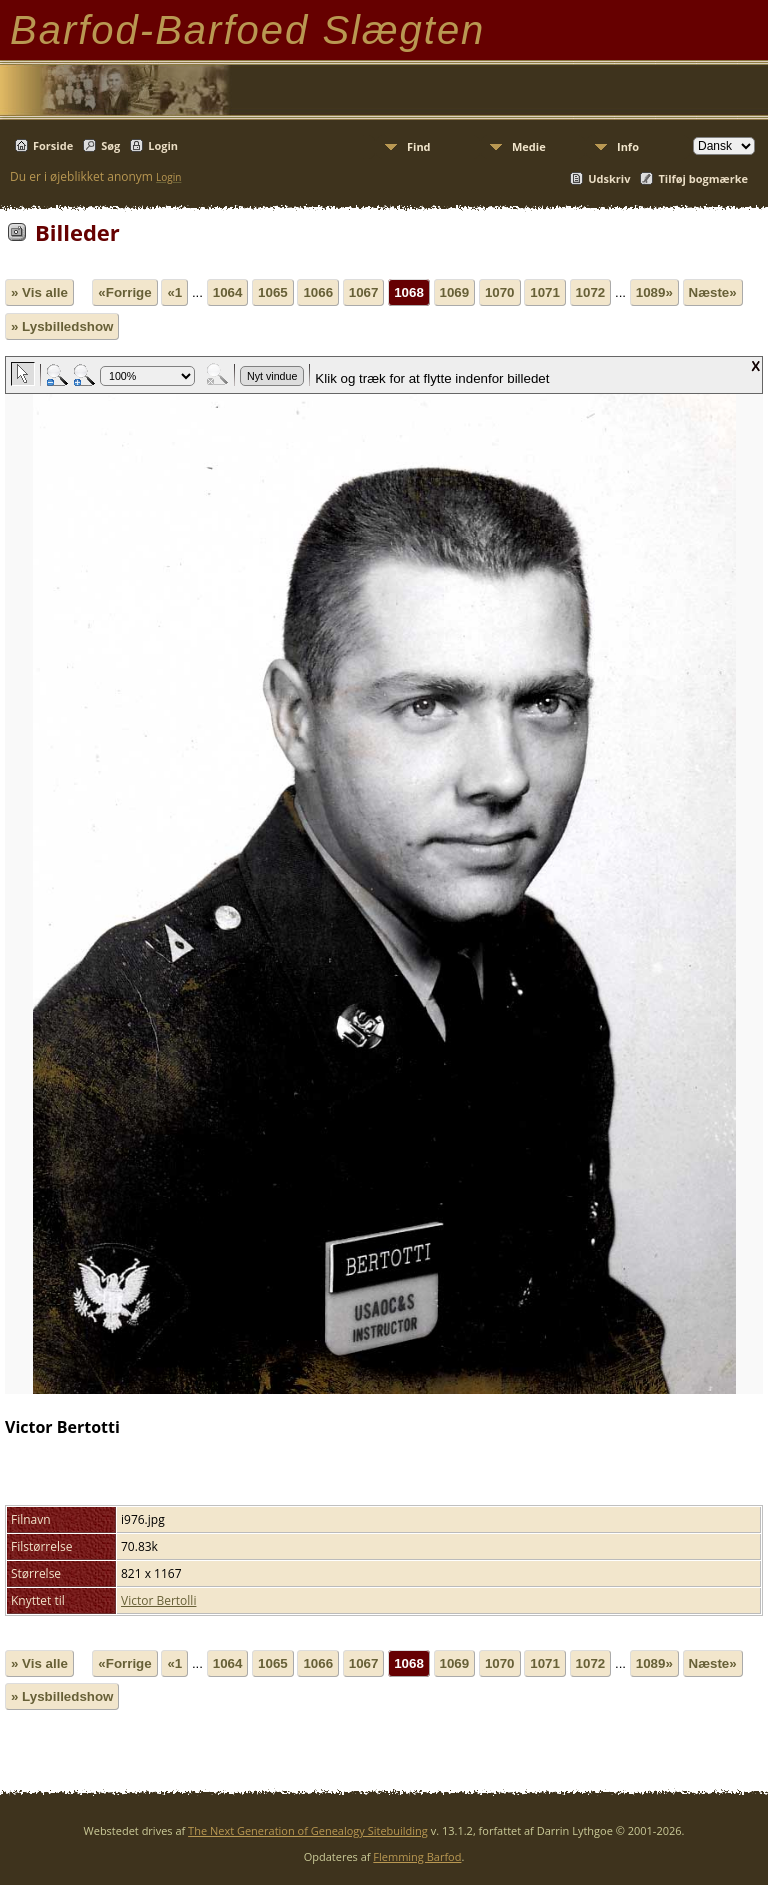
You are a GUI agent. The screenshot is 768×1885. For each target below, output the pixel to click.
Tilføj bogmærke (703, 178)
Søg (110, 145)
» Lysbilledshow (62, 326)
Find (419, 146)
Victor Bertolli (158, 1600)
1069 (455, 292)
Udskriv (609, 178)
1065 (273, 292)
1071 (545, 292)
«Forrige (124, 292)
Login (163, 145)
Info (628, 146)
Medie (529, 146)
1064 (228, 292)
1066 (318, 292)
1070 (500, 292)
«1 (174, 292)
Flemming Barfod (417, 1856)
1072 (591, 292)
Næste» (713, 292)
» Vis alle (39, 292)
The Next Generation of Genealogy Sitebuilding (308, 1830)
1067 (364, 292)
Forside (53, 145)
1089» (654, 292)
